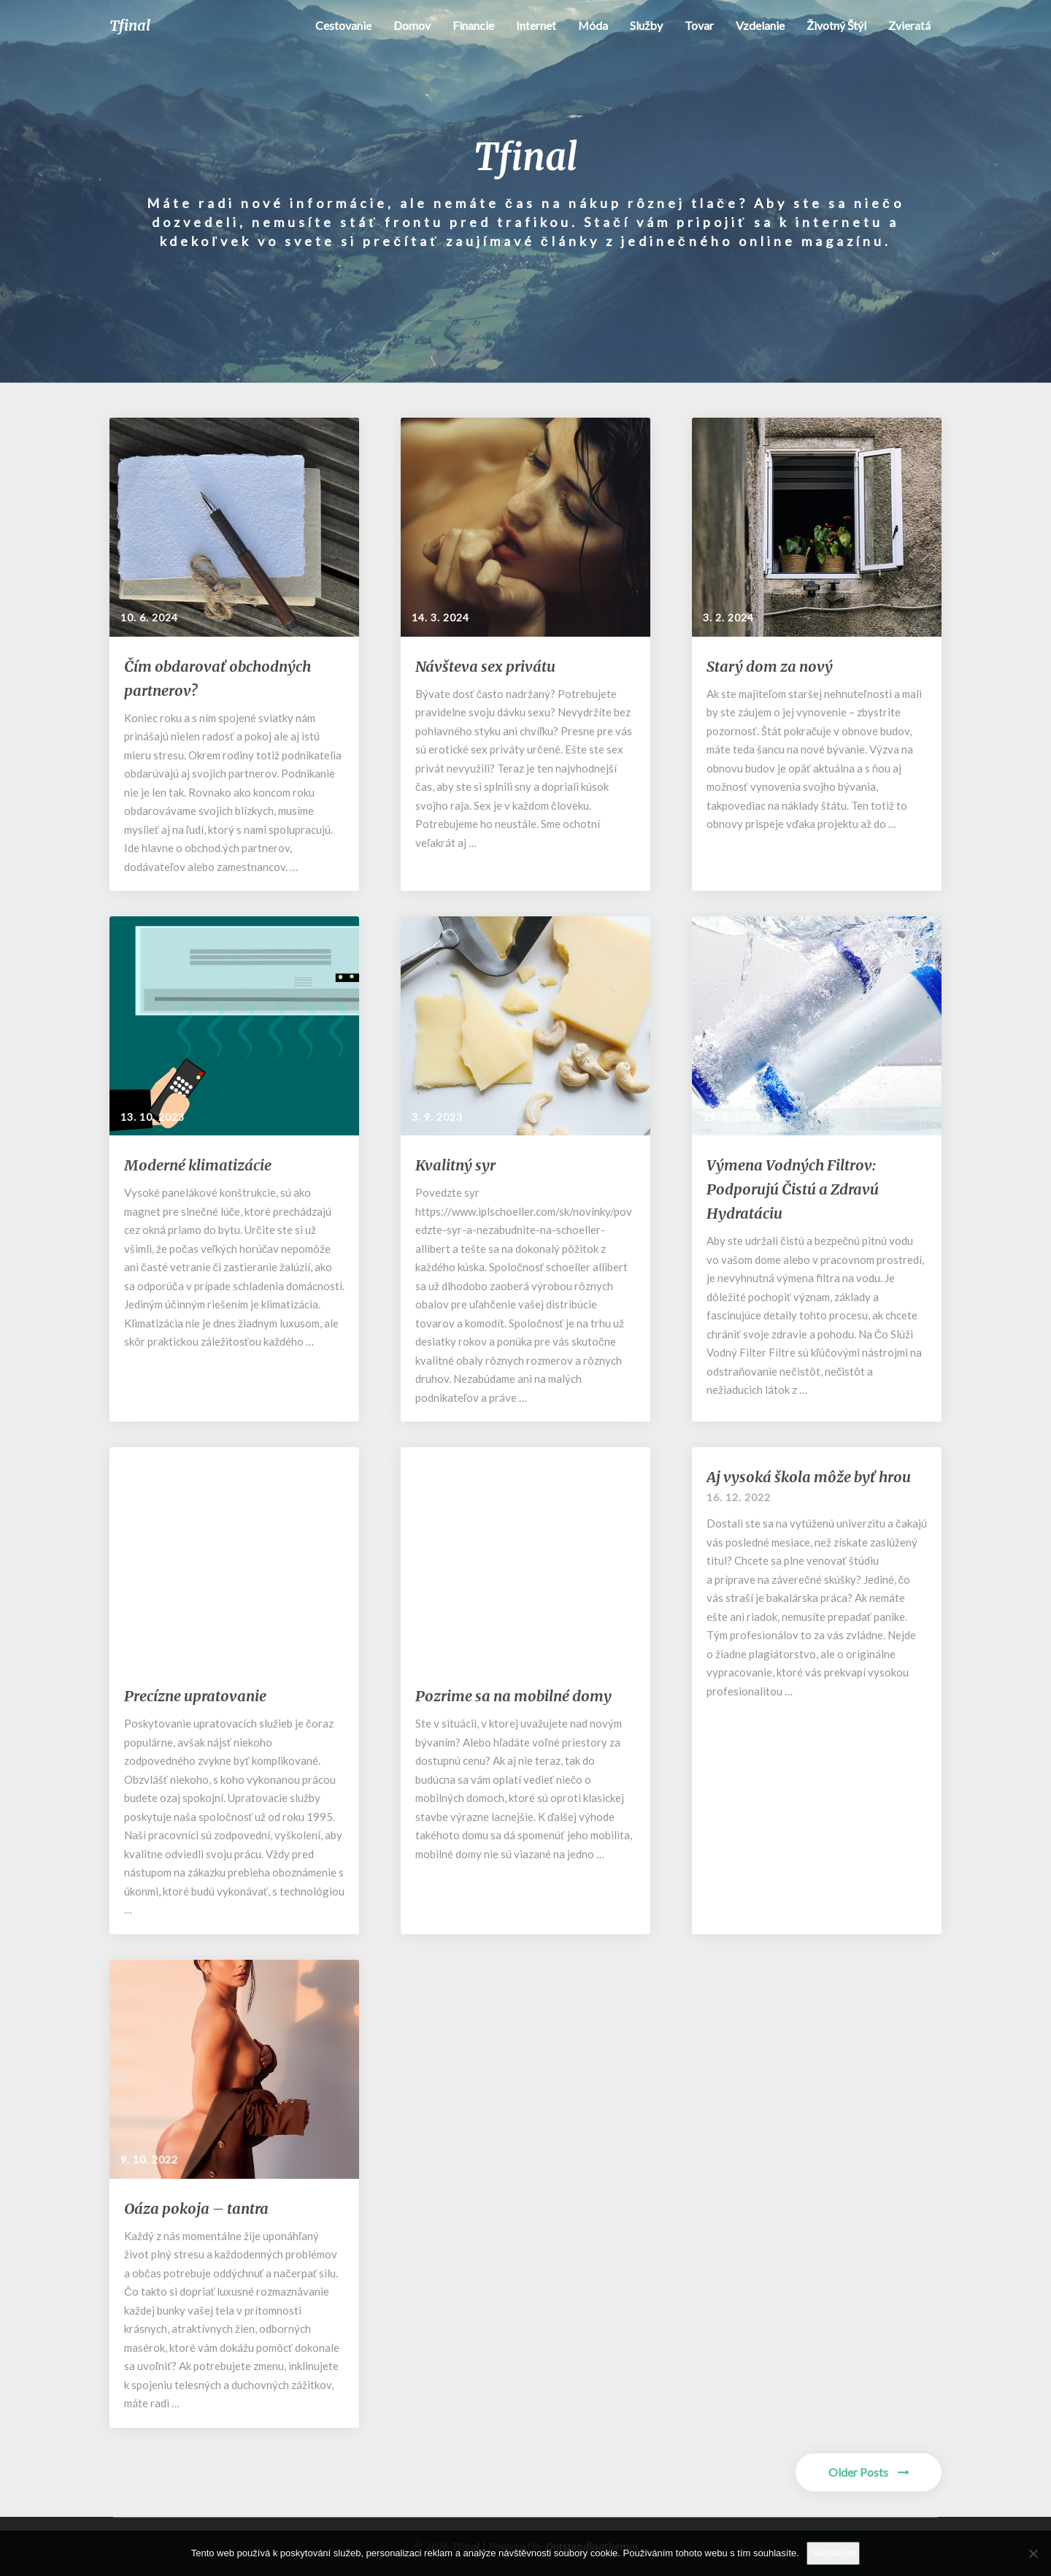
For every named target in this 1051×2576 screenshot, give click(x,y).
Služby (646, 25)
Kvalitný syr (455, 1165)
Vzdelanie (760, 25)
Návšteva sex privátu (485, 666)
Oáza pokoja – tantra (196, 2208)
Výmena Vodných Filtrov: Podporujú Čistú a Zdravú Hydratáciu (793, 1189)
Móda (592, 25)
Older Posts (868, 2472)
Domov (411, 25)
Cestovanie (343, 25)
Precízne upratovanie (195, 1696)
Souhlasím (833, 2553)
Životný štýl (836, 25)
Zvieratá (909, 25)
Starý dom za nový (770, 666)
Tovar (699, 25)
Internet (535, 25)
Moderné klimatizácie (198, 1165)
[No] (1032, 2553)
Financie (472, 25)
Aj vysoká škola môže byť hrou (809, 1477)
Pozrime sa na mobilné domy (513, 1696)
